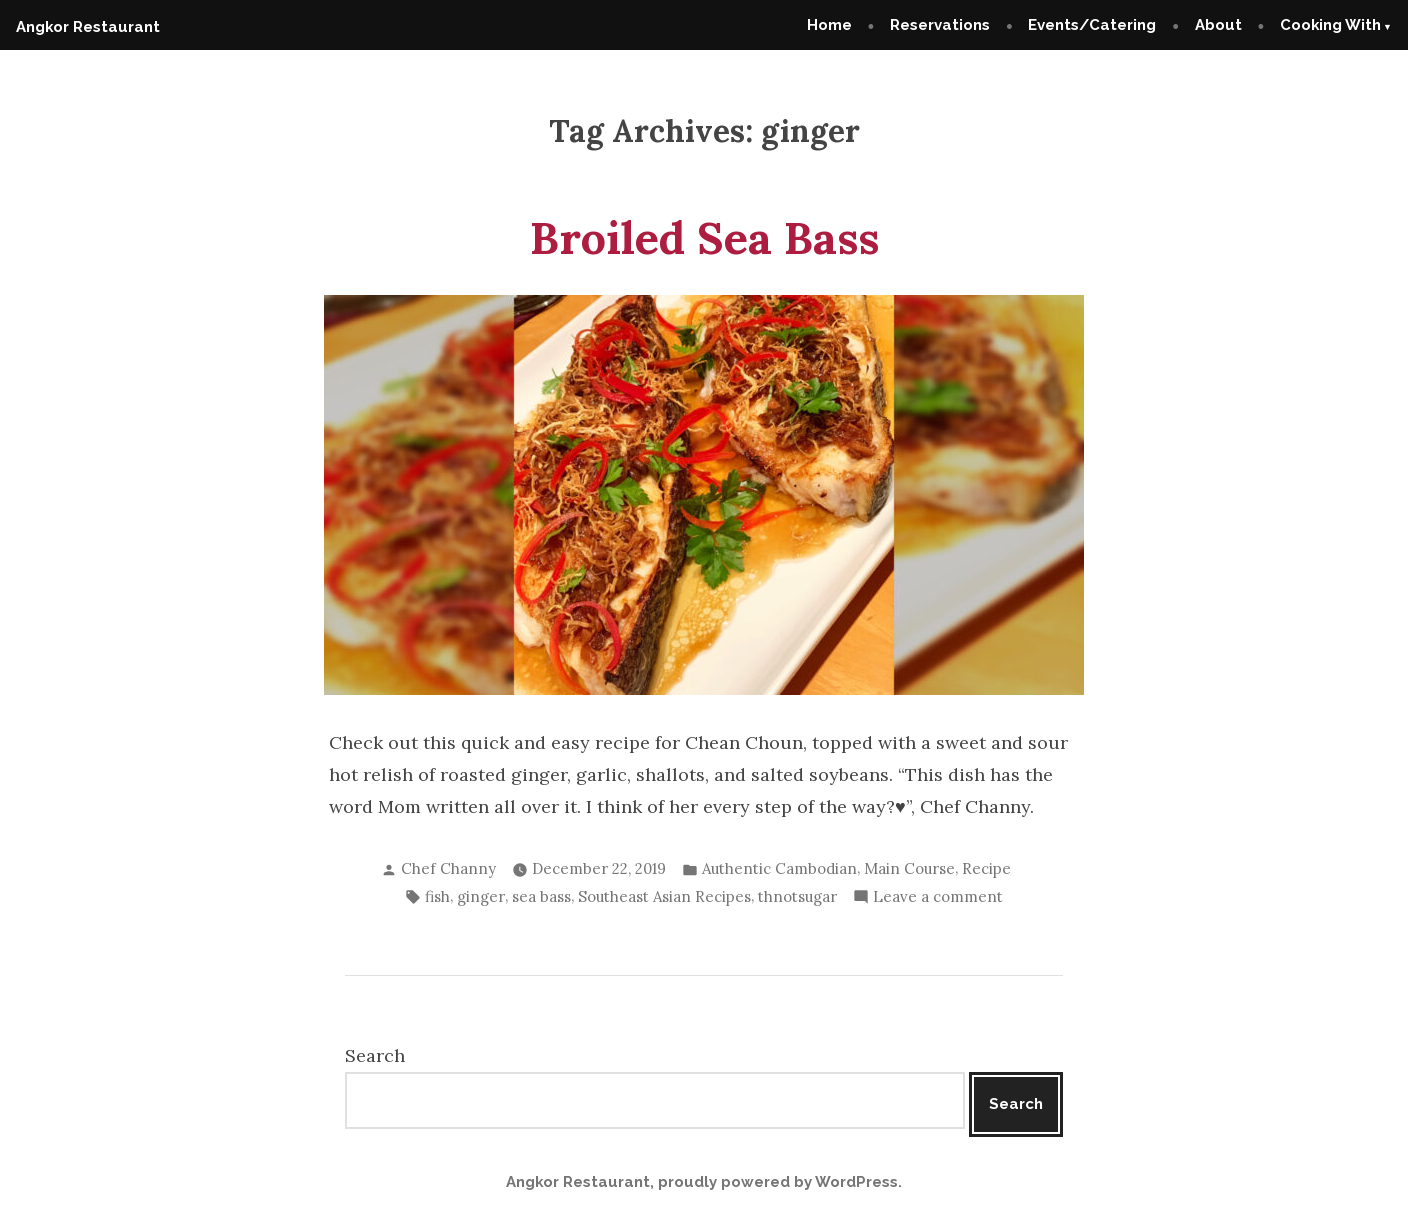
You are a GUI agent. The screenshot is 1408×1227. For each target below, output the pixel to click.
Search (375, 1055)
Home (829, 25)
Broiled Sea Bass (704, 237)
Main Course (909, 868)
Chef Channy (448, 868)
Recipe (986, 868)
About (1218, 25)
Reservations (940, 25)
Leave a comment (938, 897)
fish (437, 896)
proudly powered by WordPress (778, 1182)
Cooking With (1330, 25)
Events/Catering (1092, 25)
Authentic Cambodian (779, 868)
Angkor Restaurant (88, 27)
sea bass (541, 896)
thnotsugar (797, 896)
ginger (481, 896)
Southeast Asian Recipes (664, 896)
